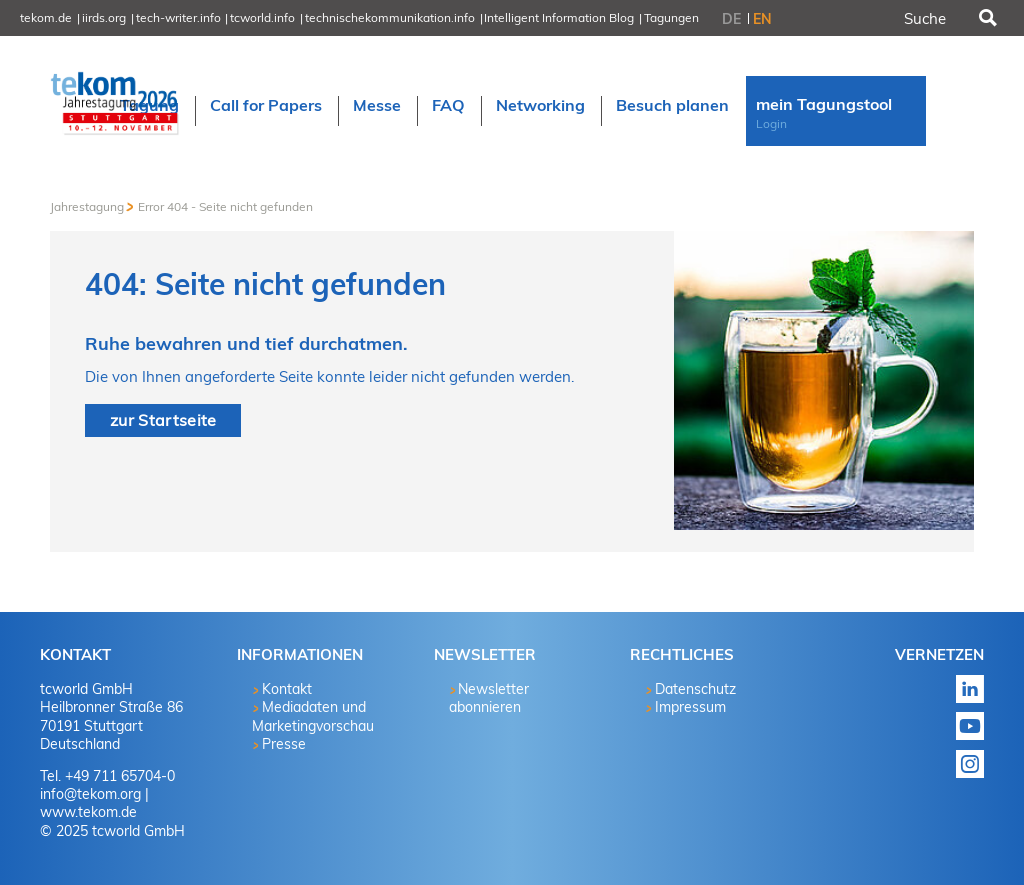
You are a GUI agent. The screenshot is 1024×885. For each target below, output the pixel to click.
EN (762, 19)
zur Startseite (163, 420)
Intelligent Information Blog (559, 17)
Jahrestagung (87, 206)
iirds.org (104, 17)
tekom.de (46, 17)
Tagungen (671, 17)
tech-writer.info (178, 17)
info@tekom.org (90, 794)
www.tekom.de (88, 812)
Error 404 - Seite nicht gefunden (225, 206)
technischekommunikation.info (390, 17)
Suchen (986, 18)
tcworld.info (262, 17)
